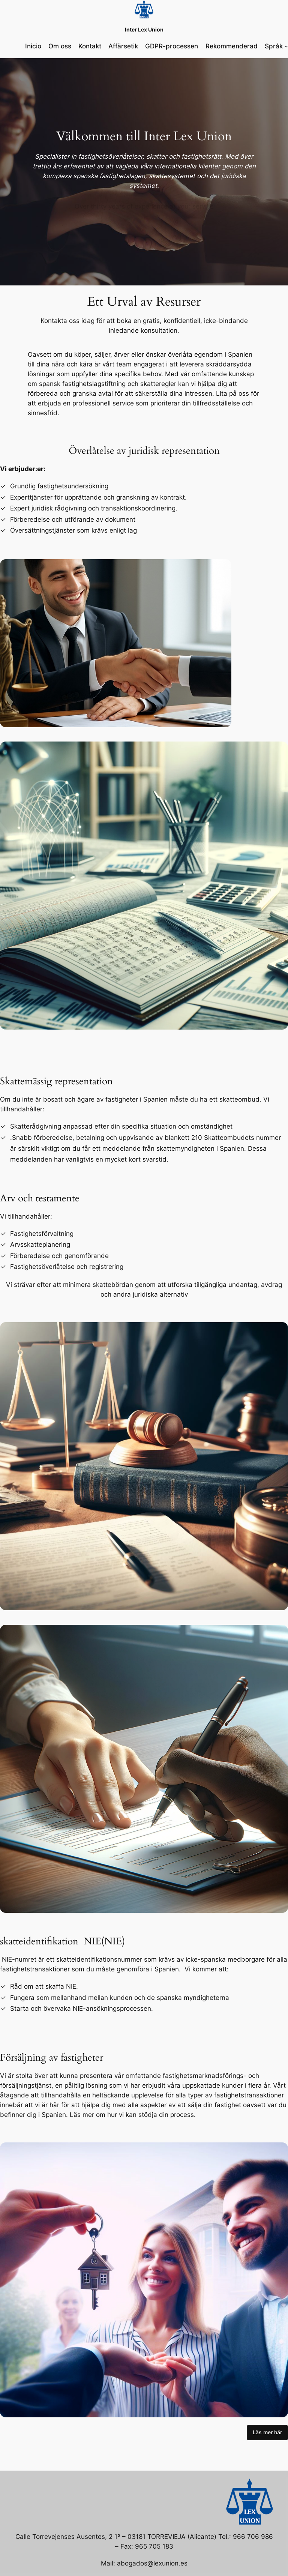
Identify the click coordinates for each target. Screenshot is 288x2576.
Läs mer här (267, 2432)
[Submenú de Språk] (286, 46)
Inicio (33, 46)
